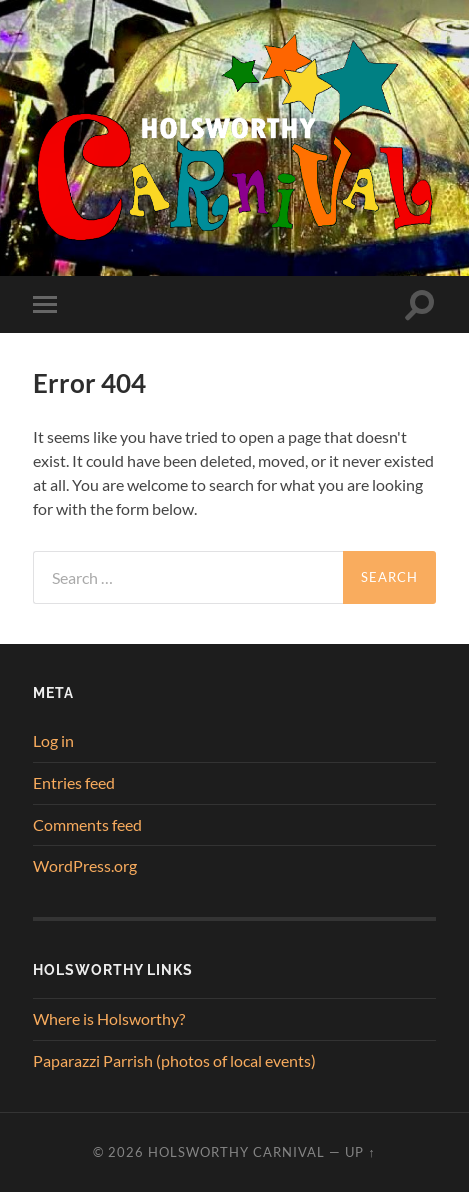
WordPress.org (85, 865)
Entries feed (74, 782)
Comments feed (87, 824)
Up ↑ (360, 1152)
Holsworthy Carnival (236, 1152)
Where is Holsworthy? (109, 1018)
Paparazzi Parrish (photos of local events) (174, 1060)
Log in (53, 740)
